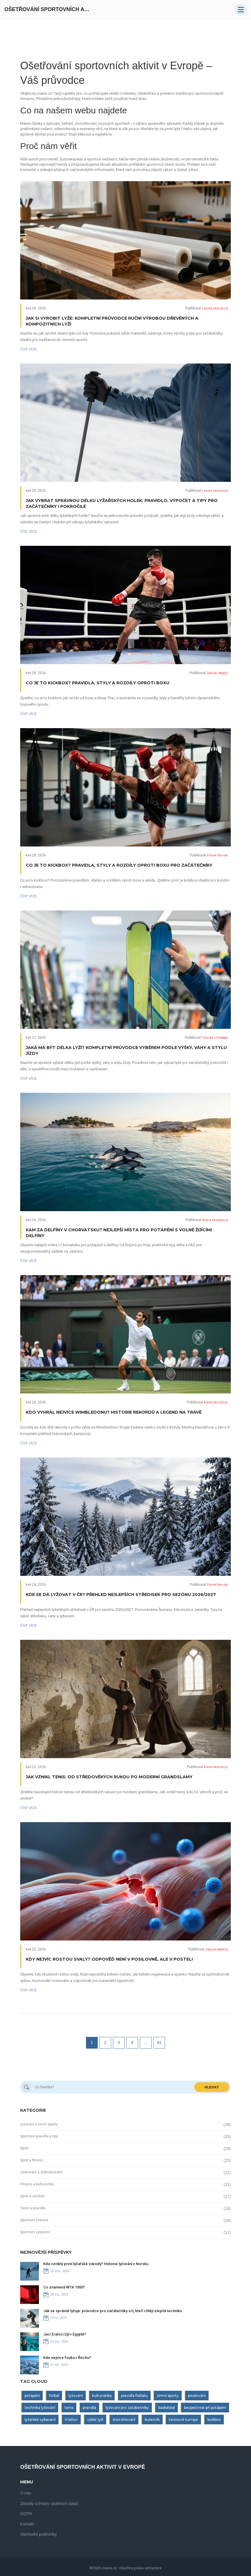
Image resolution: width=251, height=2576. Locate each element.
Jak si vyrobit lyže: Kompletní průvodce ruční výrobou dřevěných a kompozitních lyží (112, 321)
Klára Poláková (215, 1220)
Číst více (28, 349)
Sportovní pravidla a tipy (39, 2136)
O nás (25, 2493)
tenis (69, 2407)
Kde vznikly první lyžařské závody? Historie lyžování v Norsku (95, 2264)
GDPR (26, 2513)
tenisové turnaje (183, 2419)
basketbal (166, 2407)
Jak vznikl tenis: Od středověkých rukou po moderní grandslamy (109, 1776)
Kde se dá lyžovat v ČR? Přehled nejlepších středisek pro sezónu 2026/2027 (121, 1594)
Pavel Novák (217, 855)
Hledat (211, 2087)
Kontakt (27, 2524)
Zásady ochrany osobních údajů (49, 2503)
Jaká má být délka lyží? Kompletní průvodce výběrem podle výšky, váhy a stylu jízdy (126, 1050)
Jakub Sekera (216, 1949)
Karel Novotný (216, 1402)
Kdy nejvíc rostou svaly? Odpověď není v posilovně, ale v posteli (109, 1959)
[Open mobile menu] (241, 9)
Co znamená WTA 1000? (64, 2287)
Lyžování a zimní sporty (39, 2124)
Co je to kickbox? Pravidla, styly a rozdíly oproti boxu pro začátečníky (119, 865)
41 (159, 2042)
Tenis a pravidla (32, 2208)
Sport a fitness (31, 2160)
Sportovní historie (34, 2220)
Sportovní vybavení (35, 2232)
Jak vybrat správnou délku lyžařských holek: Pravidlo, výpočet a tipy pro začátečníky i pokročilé (122, 503)
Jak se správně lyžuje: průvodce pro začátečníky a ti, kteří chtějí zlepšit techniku (112, 2311)
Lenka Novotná (215, 308)
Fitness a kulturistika (37, 2184)
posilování (197, 2395)
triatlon (71, 2419)
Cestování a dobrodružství (41, 2172)
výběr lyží (95, 2419)
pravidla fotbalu (134, 2395)
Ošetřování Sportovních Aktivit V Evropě (48, 9)
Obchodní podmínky (38, 2534)
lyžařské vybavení (40, 2419)
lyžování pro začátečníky (127, 2407)
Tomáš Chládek (215, 1037)
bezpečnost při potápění (205, 2407)
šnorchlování (124, 2419)
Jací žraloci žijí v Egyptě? (64, 2334)
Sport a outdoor (32, 2196)
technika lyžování (40, 2407)
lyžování (75, 2395)
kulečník (152, 2419)
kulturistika (102, 2395)
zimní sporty (168, 2395)
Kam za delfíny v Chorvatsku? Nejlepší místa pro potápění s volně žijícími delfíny (119, 1232)
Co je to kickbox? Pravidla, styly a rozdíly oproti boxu (97, 682)
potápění (32, 2395)
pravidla (89, 2407)
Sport (24, 2148)
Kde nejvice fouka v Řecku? (67, 2357)
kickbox (214, 2419)
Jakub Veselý (217, 673)
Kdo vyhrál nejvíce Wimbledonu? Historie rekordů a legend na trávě (114, 1412)
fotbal (54, 2395)
